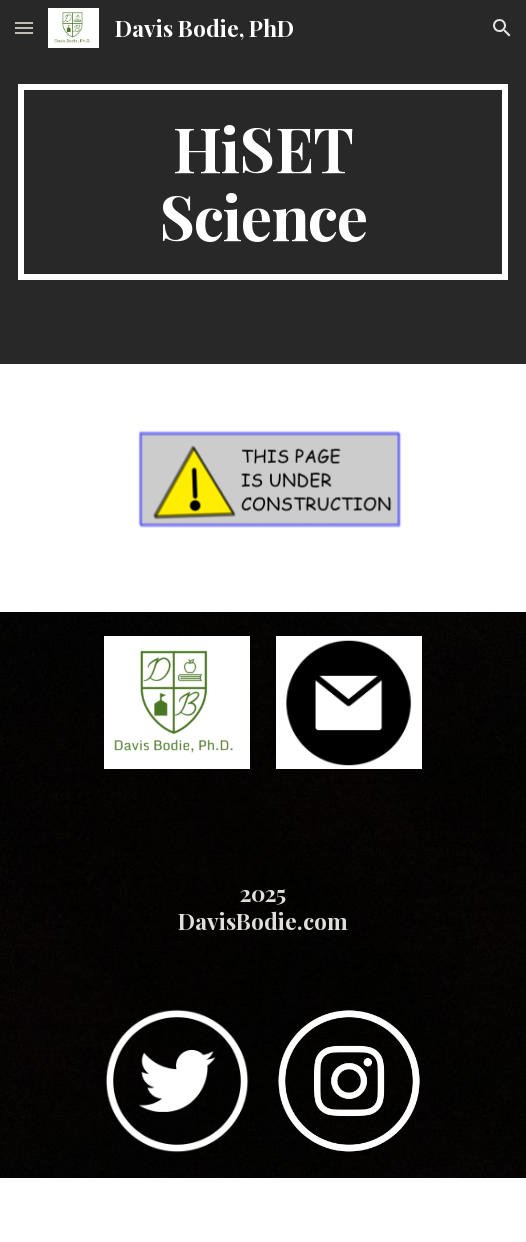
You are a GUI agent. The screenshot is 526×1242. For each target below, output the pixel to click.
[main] (263, 182)
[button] (24, 27)
